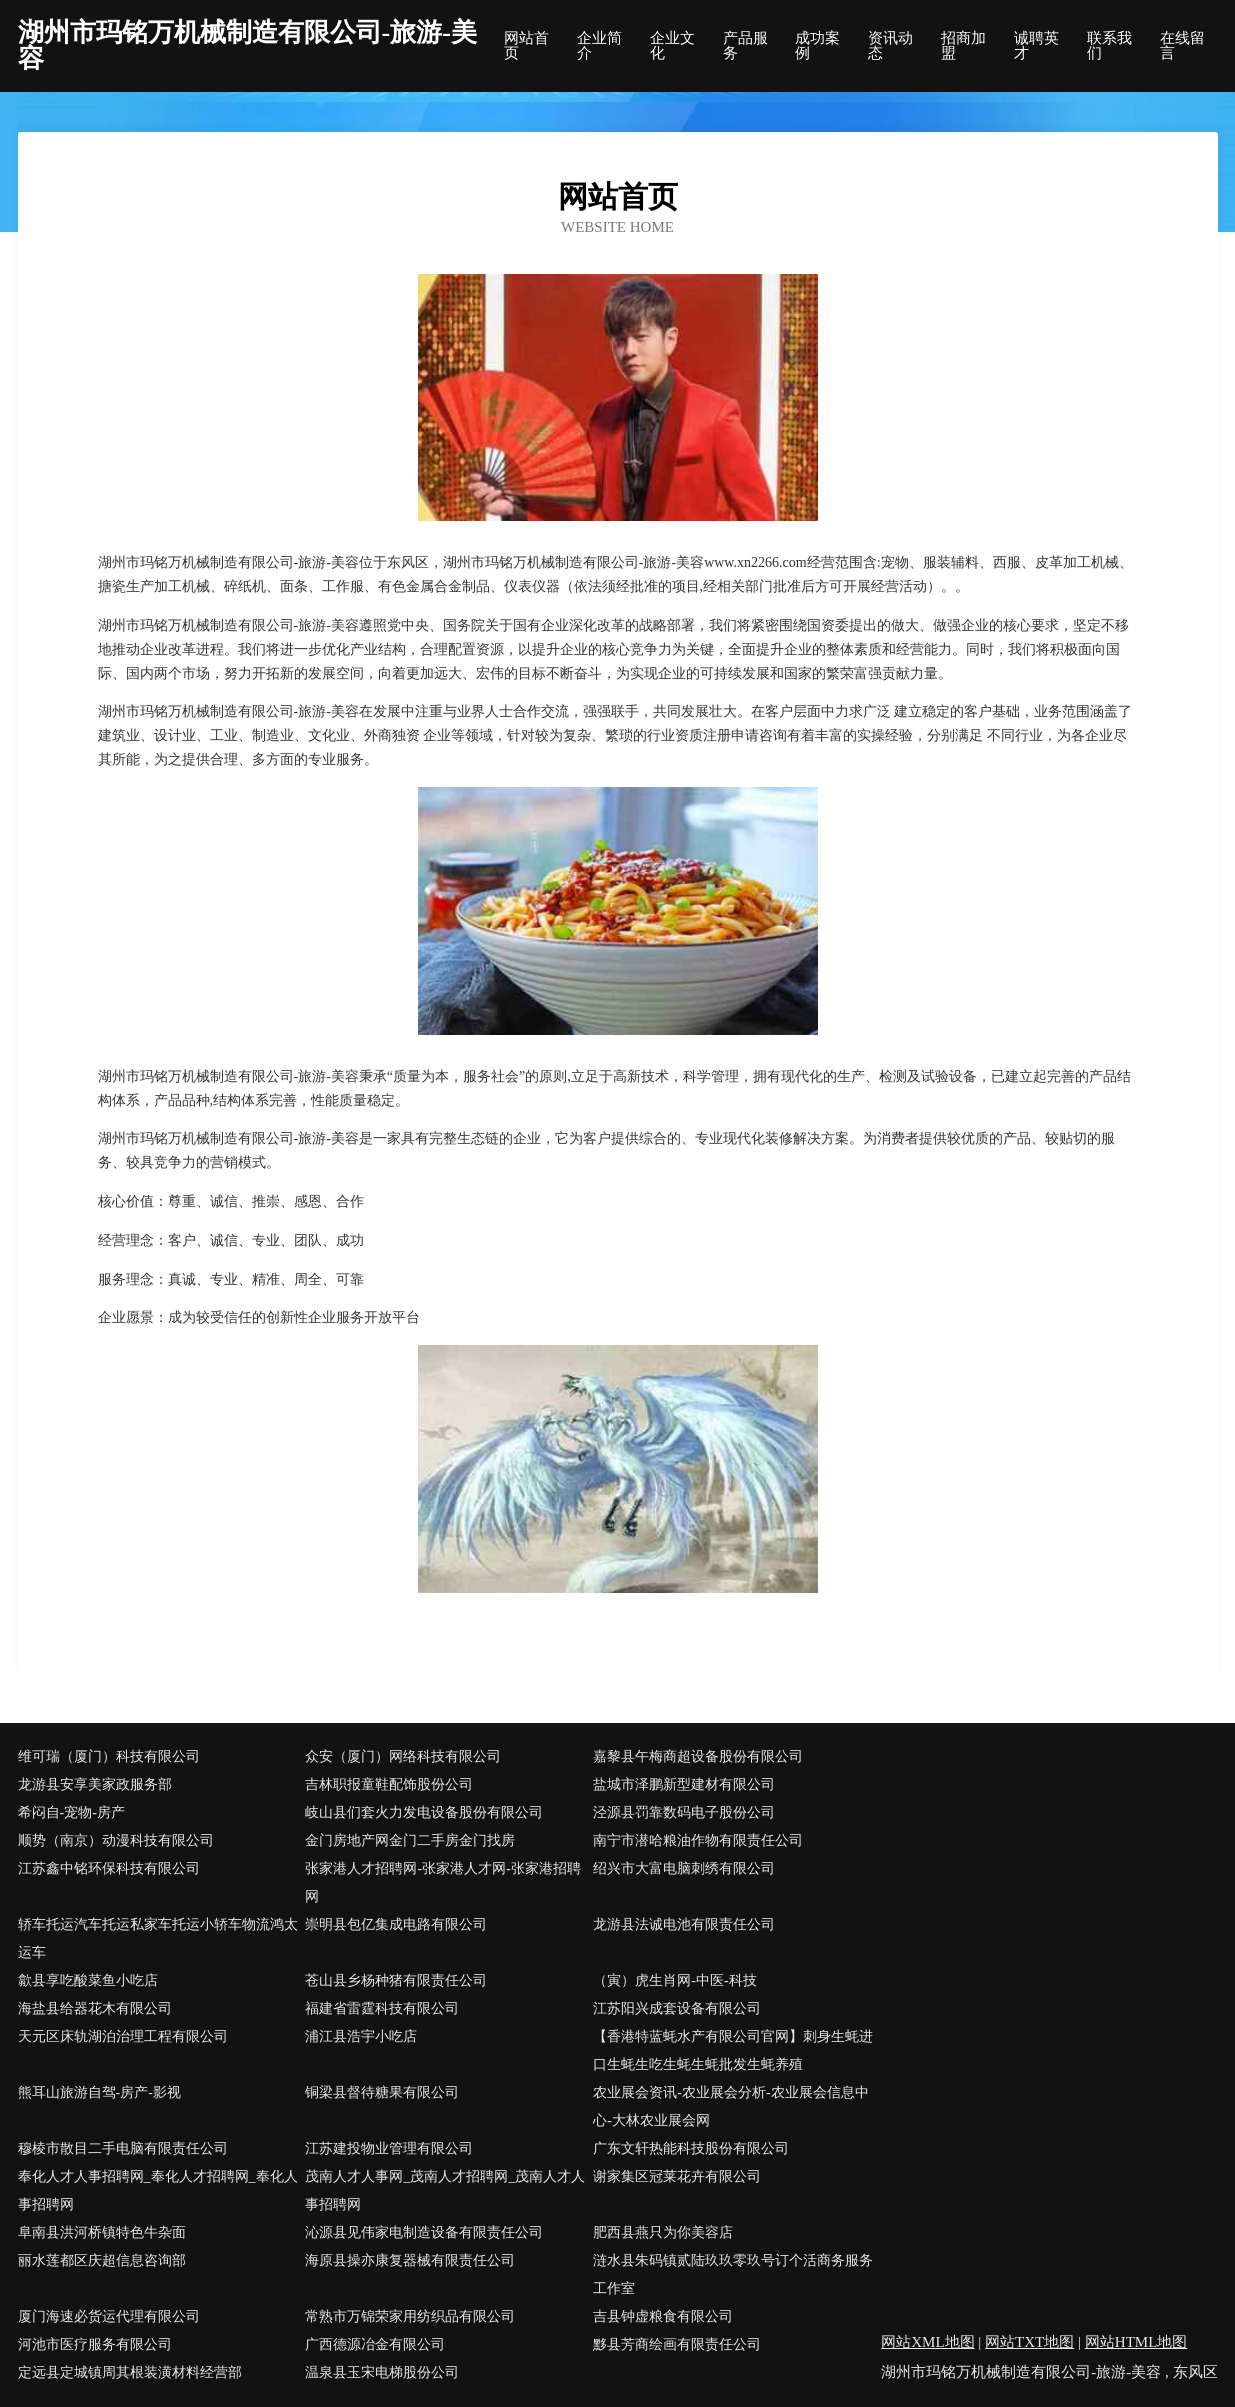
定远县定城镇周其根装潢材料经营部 (130, 2372)
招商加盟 (963, 46)
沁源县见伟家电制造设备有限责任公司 (424, 2232)
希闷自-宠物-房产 (71, 1812)
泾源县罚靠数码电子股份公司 (684, 1812)
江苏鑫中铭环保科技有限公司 (109, 1868)
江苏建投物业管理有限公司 (389, 2148)
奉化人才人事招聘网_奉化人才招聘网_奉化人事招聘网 (158, 2190)
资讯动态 (890, 46)
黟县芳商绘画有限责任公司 (677, 2344)
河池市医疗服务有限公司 (95, 2344)
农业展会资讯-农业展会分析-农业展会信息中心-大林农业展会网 (730, 2106)
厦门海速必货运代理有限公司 (109, 2316)
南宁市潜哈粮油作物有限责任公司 (698, 1840)
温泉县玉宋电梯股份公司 (382, 2372)
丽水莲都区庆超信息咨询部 (102, 2260)
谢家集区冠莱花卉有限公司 (677, 2176)
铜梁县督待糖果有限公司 (382, 2092)
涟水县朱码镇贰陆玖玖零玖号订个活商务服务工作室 (733, 2274)
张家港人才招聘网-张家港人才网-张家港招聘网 (442, 1882)
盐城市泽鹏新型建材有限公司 (684, 1784)
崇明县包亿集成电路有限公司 (396, 1924)
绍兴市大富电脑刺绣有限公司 (684, 1868)
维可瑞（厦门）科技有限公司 (109, 1756)
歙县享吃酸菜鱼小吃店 (88, 1980)
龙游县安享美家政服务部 (95, 1784)
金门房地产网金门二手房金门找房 (410, 1840)
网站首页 (526, 46)
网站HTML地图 (1136, 2342)
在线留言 (1182, 46)
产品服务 (745, 46)
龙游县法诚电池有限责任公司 (684, 1924)
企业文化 (672, 46)
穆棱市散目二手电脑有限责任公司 (123, 2148)
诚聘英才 (1036, 46)
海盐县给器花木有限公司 (95, 2008)
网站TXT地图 (1029, 2342)
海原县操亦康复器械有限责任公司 (410, 2260)
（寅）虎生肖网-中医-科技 (674, 1980)
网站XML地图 (927, 2342)
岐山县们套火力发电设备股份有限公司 (424, 1812)
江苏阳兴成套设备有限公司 (677, 2008)
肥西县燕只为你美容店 (663, 2232)
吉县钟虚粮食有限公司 (663, 2316)
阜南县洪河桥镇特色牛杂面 (102, 2232)
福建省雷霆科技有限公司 (382, 2008)
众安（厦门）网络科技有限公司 (403, 1756)
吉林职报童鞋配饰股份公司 (389, 1784)
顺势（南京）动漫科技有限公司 (116, 1840)
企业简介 (599, 46)
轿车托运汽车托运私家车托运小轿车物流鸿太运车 (158, 1938)
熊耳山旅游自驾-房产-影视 (99, 2092)
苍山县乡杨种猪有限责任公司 (396, 1980)
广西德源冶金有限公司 (375, 2344)
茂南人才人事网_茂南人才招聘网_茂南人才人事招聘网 (445, 2190)
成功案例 (817, 46)
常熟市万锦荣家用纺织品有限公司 (410, 2316)
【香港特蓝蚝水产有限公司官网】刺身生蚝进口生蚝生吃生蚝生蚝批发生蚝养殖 (733, 2050)
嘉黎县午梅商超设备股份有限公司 (698, 1756)
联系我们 (1109, 46)
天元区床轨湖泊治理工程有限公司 (123, 2036)
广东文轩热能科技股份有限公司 (691, 2148)
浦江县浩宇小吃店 (361, 2036)
